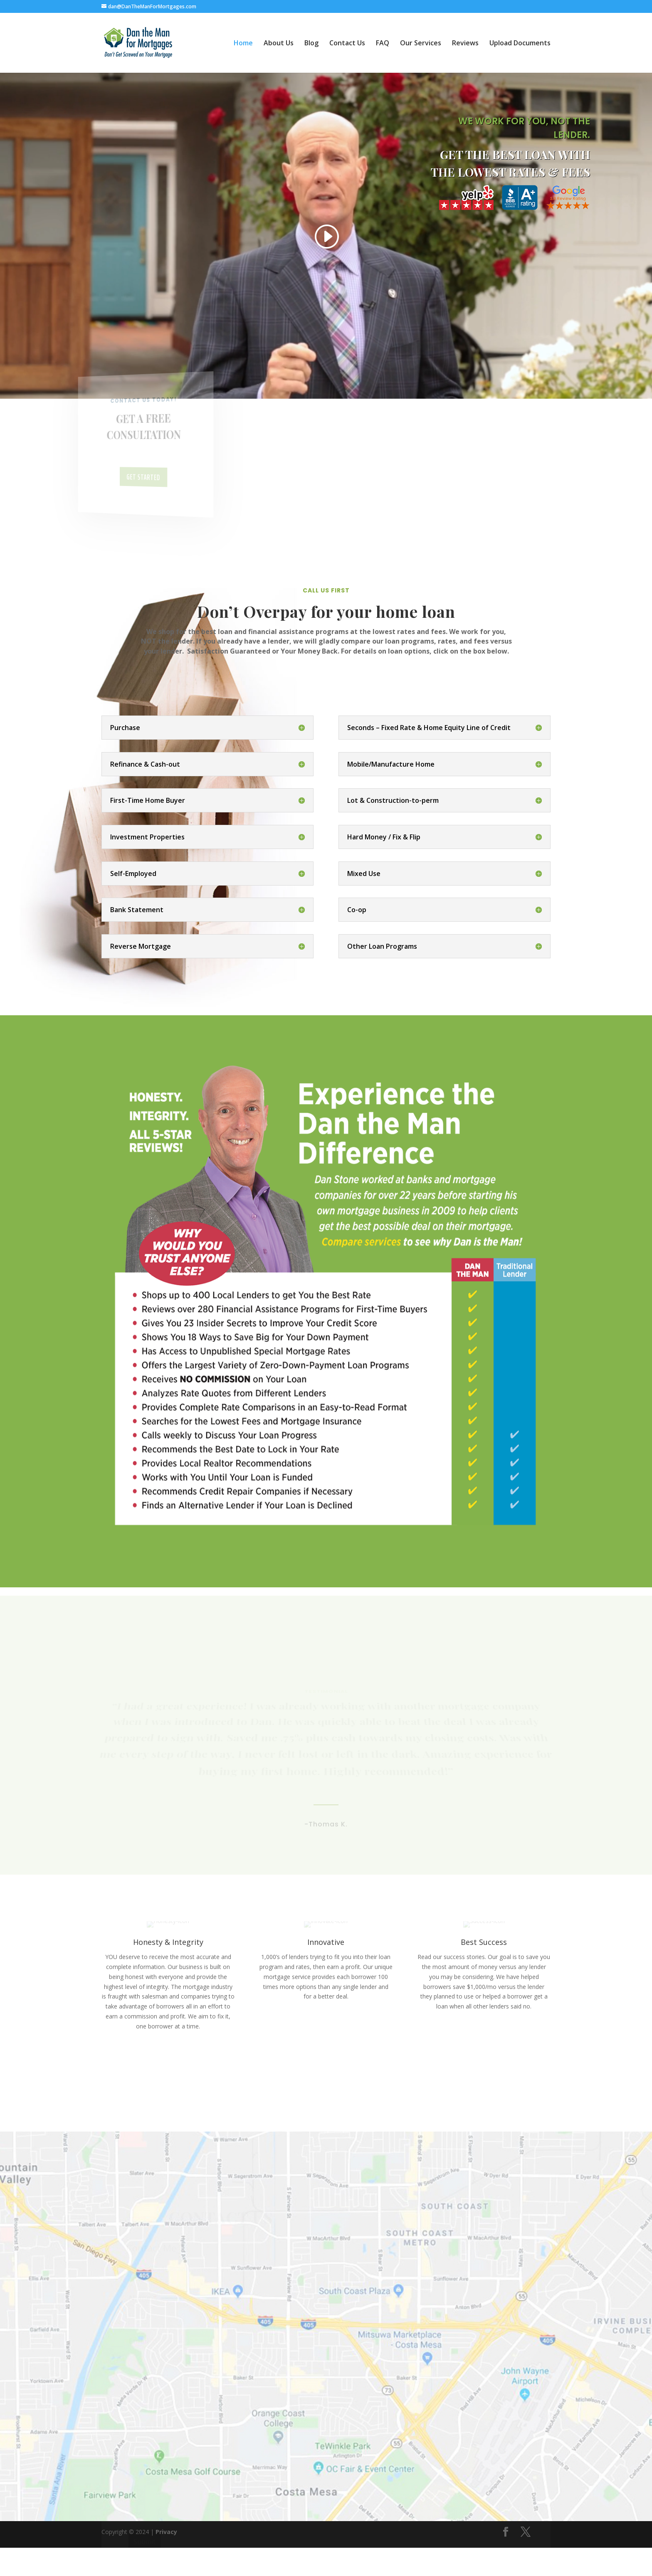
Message (148, 2429)
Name (142, 2299)
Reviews (465, 43)
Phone (140, 2386)
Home (243, 43)
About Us (279, 43)
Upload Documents (520, 43)
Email (141, 2342)
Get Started (143, 477)
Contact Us (347, 43)
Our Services (420, 43)
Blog (311, 43)
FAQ (382, 43)
